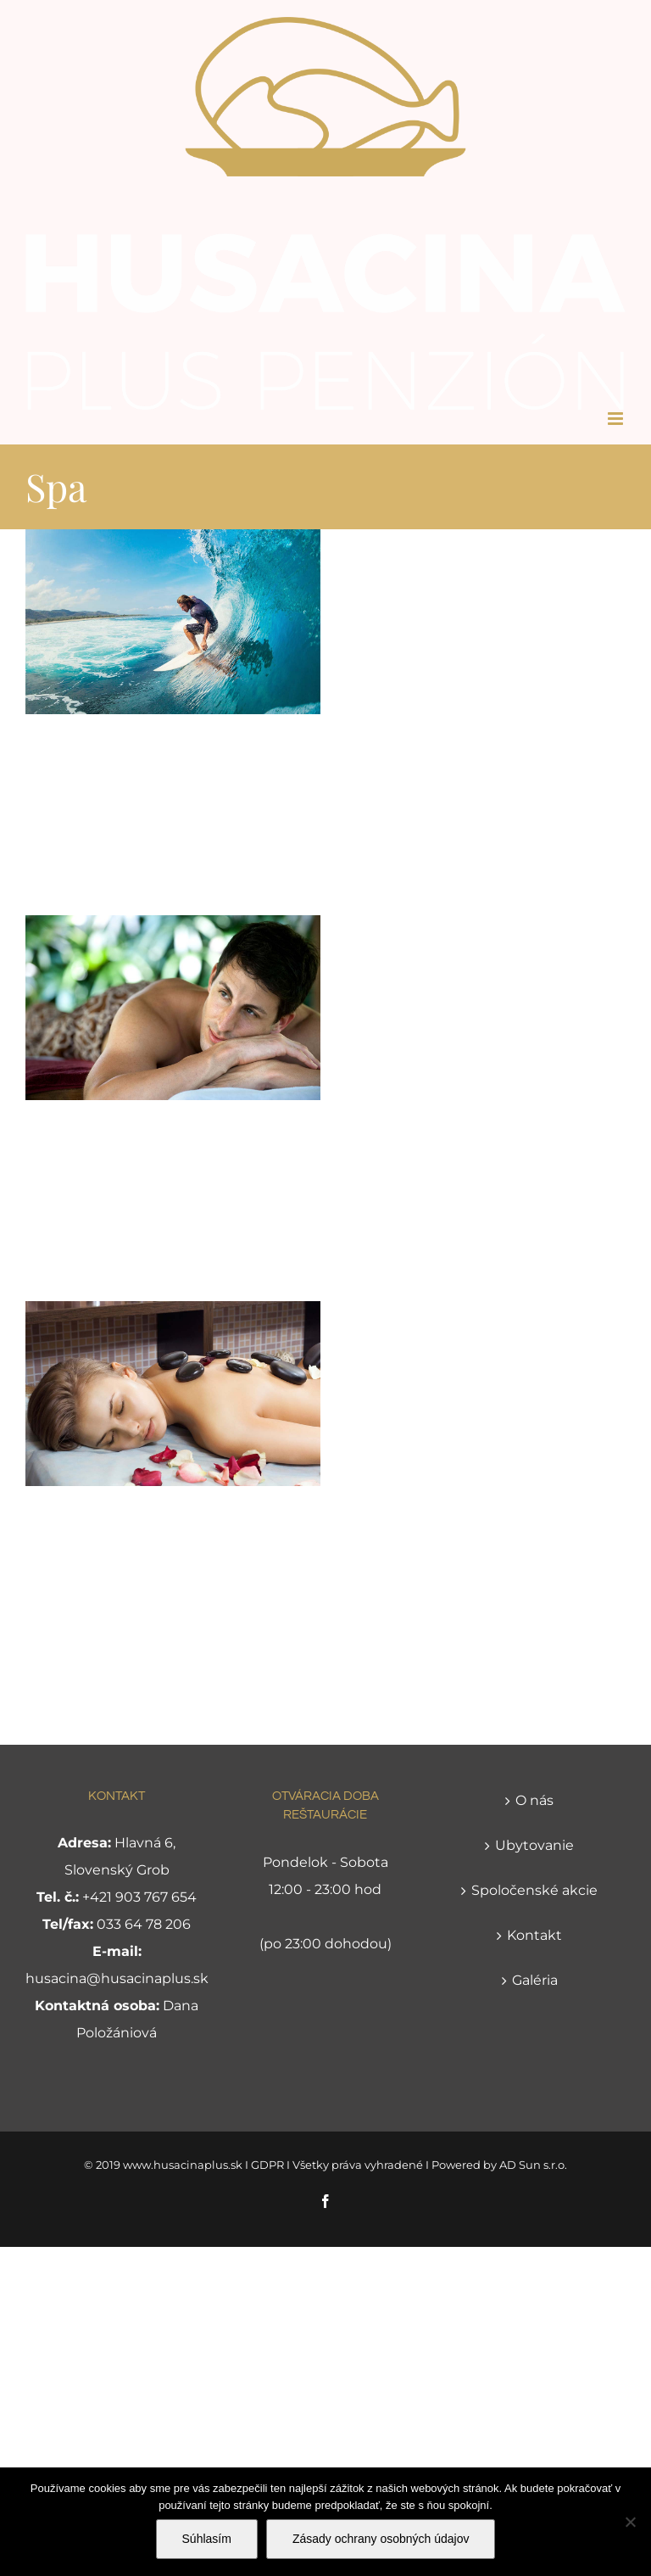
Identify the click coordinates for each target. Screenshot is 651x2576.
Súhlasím (206, 2538)
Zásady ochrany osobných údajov (381, 2538)
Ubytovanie (534, 1845)
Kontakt (534, 1935)
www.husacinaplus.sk (182, 2164)
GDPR (267, 2164)
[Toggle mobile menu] (617, 418)
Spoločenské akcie (534, 1890)
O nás (534, 1800)
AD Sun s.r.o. (533, 2164)
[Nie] (629, 2521)
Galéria (535, 1980)
